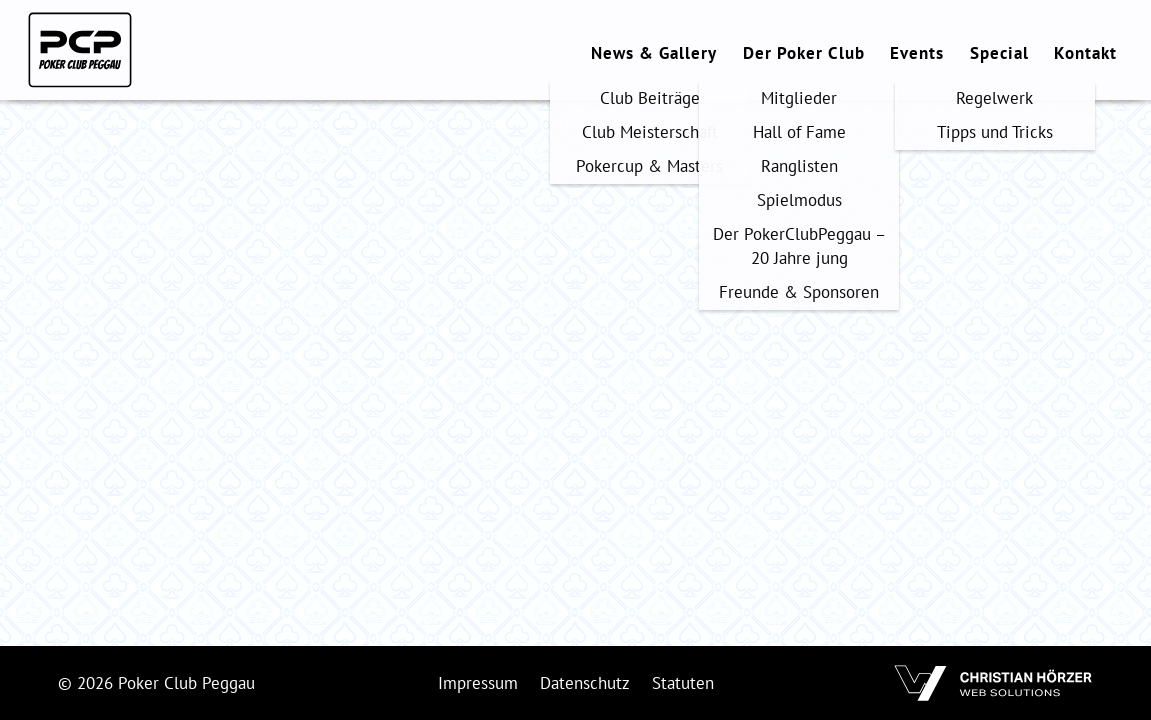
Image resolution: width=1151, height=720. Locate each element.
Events (917, 53)
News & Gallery (654, 53)
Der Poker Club (804, 53)
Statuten (683, 683)
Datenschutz (585, 683)
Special (999, 53)
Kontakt (1085, 53)
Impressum (478, 683)
